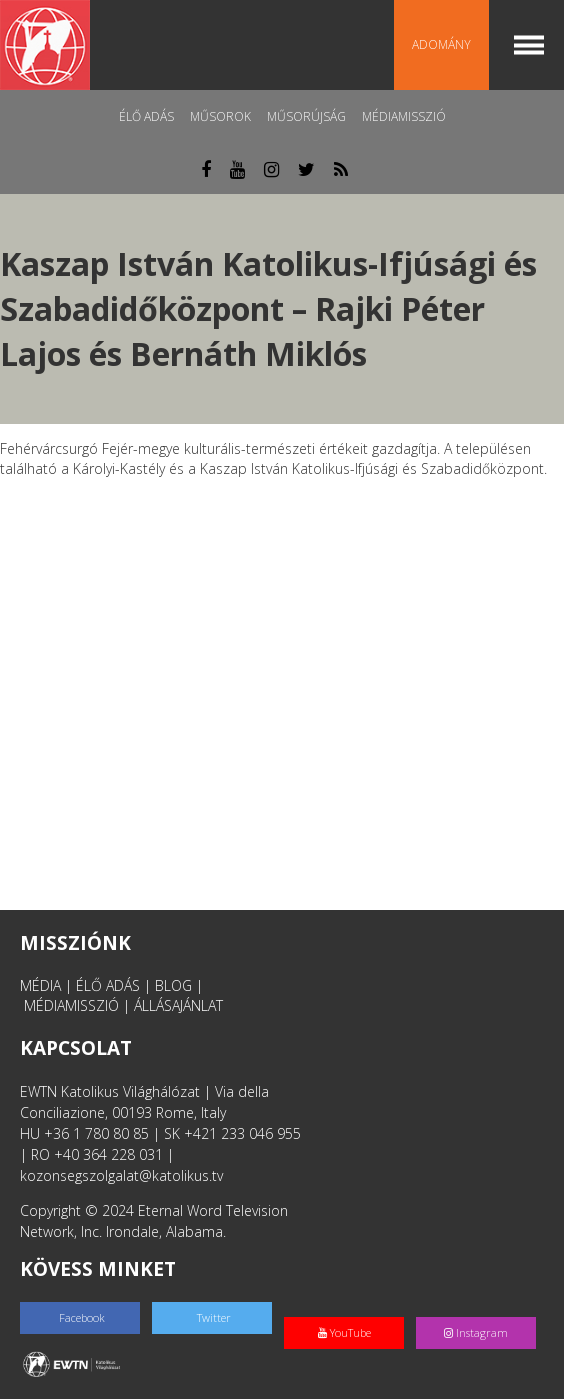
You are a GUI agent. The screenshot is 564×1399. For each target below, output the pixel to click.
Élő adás (146, 116)
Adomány (441, 44)
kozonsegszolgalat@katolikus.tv (121, 1175)
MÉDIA (40, 985)
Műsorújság (306, 116)
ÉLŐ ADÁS (108, 985)
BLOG (173, 985)
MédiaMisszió (404, 116)
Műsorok (220, 116)
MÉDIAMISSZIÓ (71, 1005)
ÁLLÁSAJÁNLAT (178, 1005)
